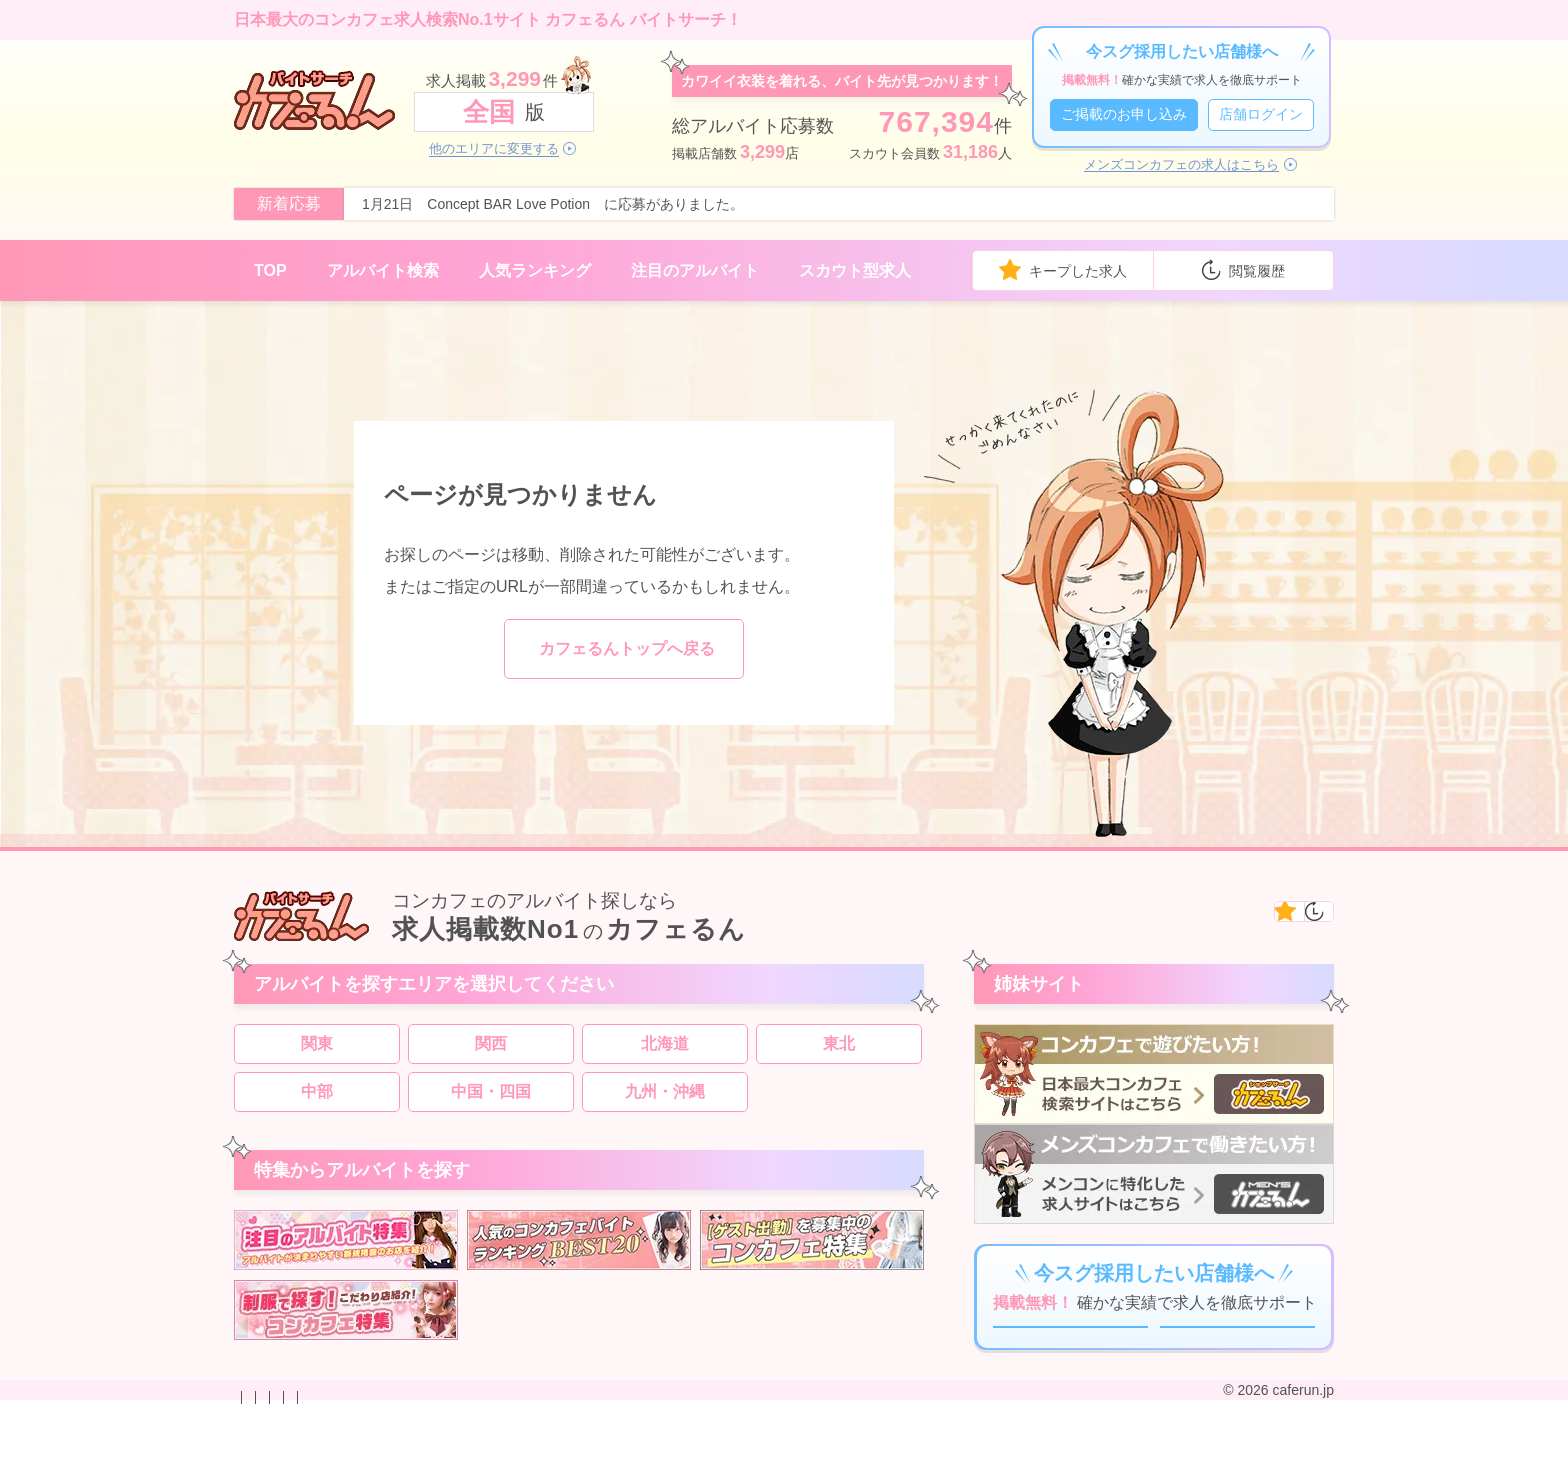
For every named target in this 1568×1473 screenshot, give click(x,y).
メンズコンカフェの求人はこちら (1181, 165)
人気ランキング (535, 270)
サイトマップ (724, 1456)
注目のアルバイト (695, 270)
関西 (491, 1053)
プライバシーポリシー (528, 1456)
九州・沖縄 (665, 1101)
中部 (317, 1101)
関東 (317, 1053)
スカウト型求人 (855, 270)
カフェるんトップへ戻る (627, 648)
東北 (839, 1053)
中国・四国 (491, 1101)
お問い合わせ (276, 1456)
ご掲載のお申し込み (1124, 114)
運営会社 (808, 1456)
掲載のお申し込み (388, 1456)
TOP (270, 270)
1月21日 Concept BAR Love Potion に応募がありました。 (553, 204)
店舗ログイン (1261, 114)
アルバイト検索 (383, 270)
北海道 (665, 1053)
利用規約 (640, 1456)
